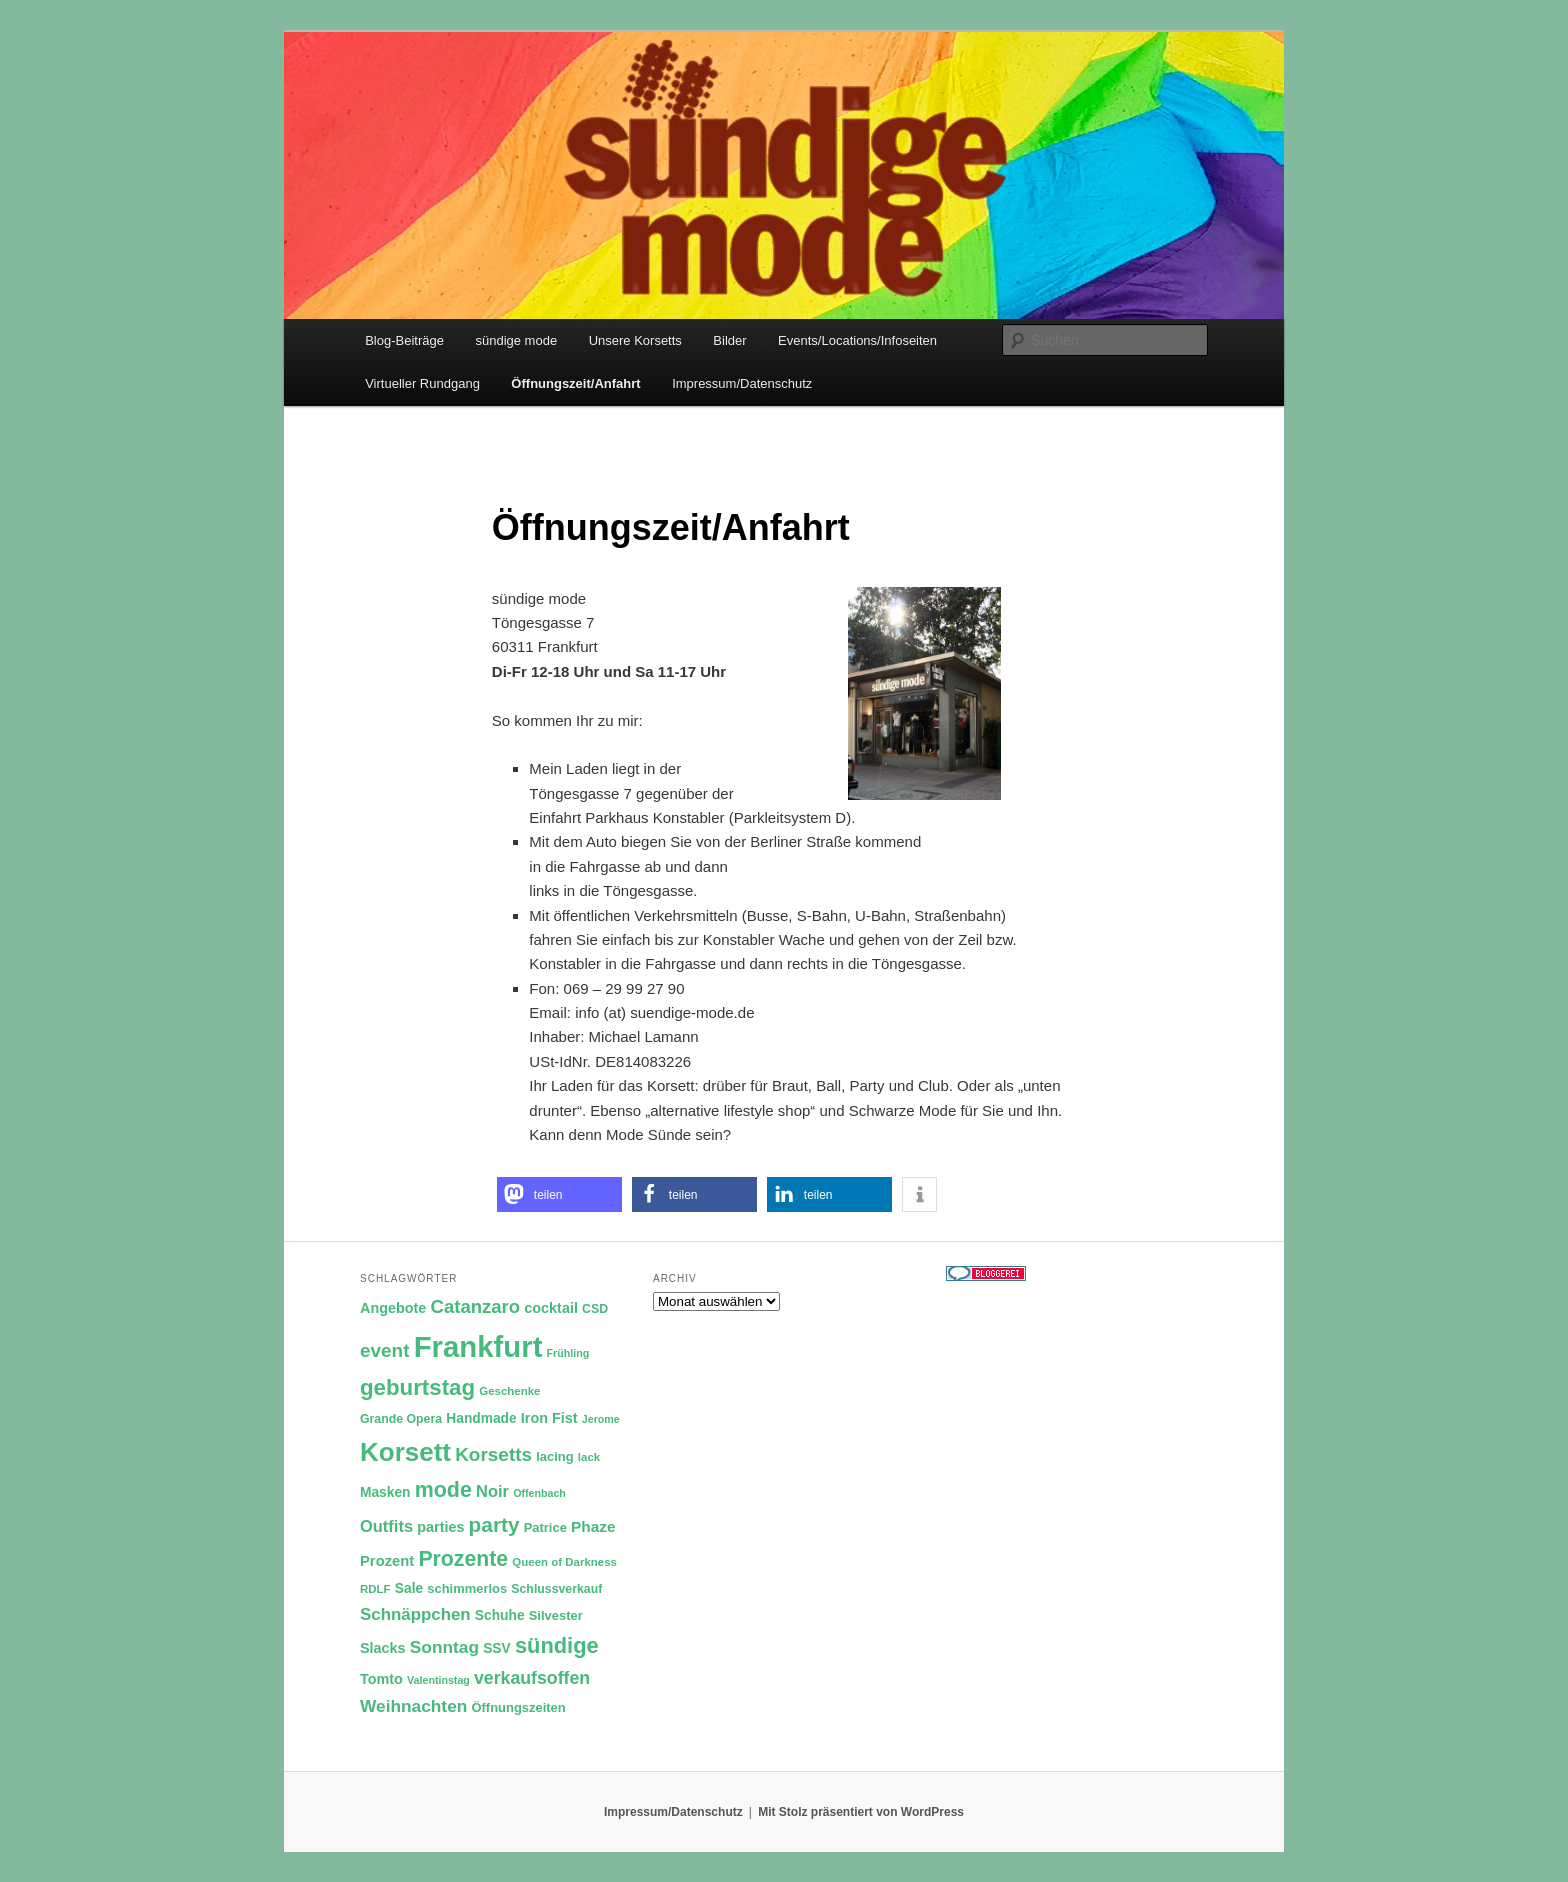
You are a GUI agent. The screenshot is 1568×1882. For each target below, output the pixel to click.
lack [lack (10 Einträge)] (589, 1457)
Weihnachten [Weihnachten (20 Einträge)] (413, 1706)
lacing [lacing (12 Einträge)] (554, 1456)
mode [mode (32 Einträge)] (443, 1490)
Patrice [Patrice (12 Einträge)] (545, 1527)
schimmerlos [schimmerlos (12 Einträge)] (467, 1588)
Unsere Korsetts (635, 340)
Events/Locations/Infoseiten (857, 340)
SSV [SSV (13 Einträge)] (497, 1648)
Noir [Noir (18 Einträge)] (492, 1491)
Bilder (729, 340)
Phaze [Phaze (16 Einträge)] (593, 1526)
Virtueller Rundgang (422, 383)
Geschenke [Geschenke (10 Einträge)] (509, 1391)
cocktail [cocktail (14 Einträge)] (551, 1308)
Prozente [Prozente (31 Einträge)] (463, 1559)
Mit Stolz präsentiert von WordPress (861, 1812)
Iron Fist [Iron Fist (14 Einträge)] (549, 1418)
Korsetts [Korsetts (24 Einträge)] (493, 1454)
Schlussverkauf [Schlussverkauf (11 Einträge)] (556, 1589)
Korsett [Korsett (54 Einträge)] (405, 1452)
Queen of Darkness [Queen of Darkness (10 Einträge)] (564, 1562)
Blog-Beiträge (404, 340)
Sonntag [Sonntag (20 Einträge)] (444, 1647)
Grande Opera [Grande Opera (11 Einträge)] (401, 1419)
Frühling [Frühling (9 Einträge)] (568, 1353)
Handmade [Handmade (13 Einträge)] (481, 1418)
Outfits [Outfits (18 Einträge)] (386, 1526)
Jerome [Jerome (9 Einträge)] (601, 1419)
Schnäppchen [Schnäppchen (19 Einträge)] (415, 1614)
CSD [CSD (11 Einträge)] (595, 1309)
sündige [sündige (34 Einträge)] (557, 1645)
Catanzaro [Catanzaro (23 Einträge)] (476, 1306)
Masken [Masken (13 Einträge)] (385, 1492)
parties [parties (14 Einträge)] (440, 1527)
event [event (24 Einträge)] (385, 1350)
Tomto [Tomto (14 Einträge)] (381, 1679)
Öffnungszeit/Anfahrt (575, 383)
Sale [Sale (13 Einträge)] (409, 1588)
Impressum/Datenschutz (742, 383)
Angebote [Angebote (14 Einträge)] (393, 1308)
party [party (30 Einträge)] (494, 1524)
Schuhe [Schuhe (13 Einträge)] (500, 1615)
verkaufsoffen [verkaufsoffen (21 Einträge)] (532, 1678)
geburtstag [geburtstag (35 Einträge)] (417, 1387)
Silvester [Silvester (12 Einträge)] (556, 1615)
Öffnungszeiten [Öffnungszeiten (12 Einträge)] (519, 1707)
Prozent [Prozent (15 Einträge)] (387, 1561)
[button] (559, 1194)
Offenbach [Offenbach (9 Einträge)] (539, 1493)
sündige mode (516, 340)
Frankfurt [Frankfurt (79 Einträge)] (478, 1346)
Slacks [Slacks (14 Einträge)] (383, 1648)
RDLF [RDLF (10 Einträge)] (375, 1589)
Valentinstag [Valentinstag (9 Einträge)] (438, 1680)
